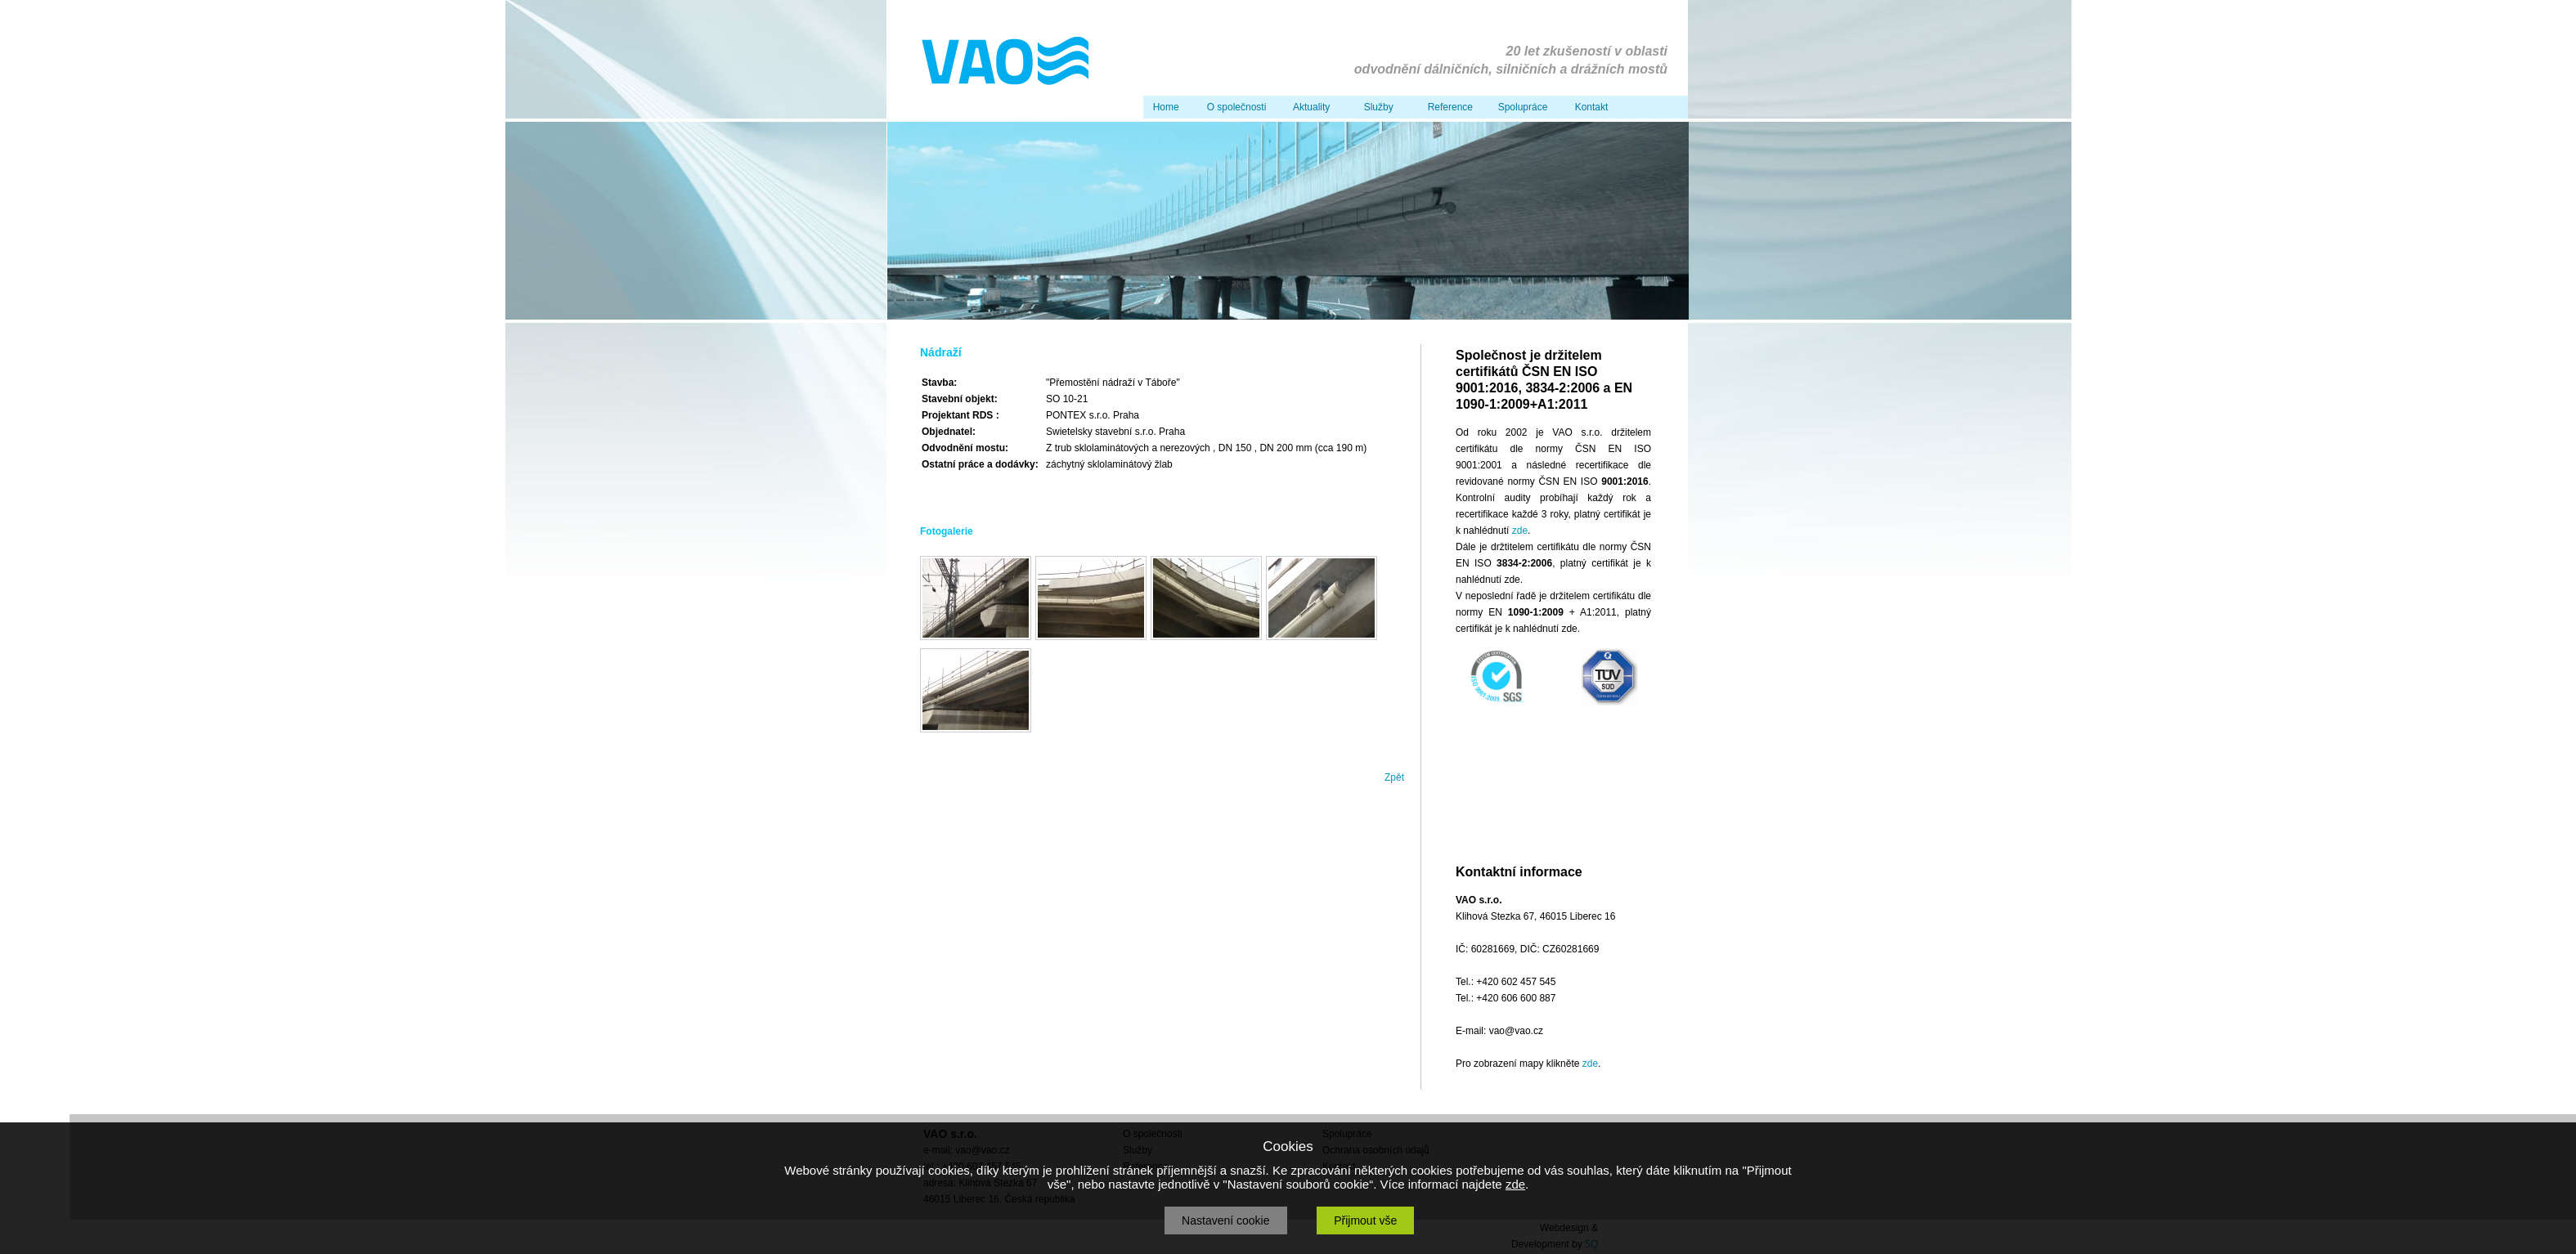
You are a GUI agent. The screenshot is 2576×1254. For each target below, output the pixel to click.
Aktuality (1309, 107)
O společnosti (1233, 107)
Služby (1375, 107)
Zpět (1394, 777)
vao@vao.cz (1516, 1031)
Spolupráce (1519, 107)
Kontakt (1588, 107)
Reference (1447, 107)
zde (1520, 530)
